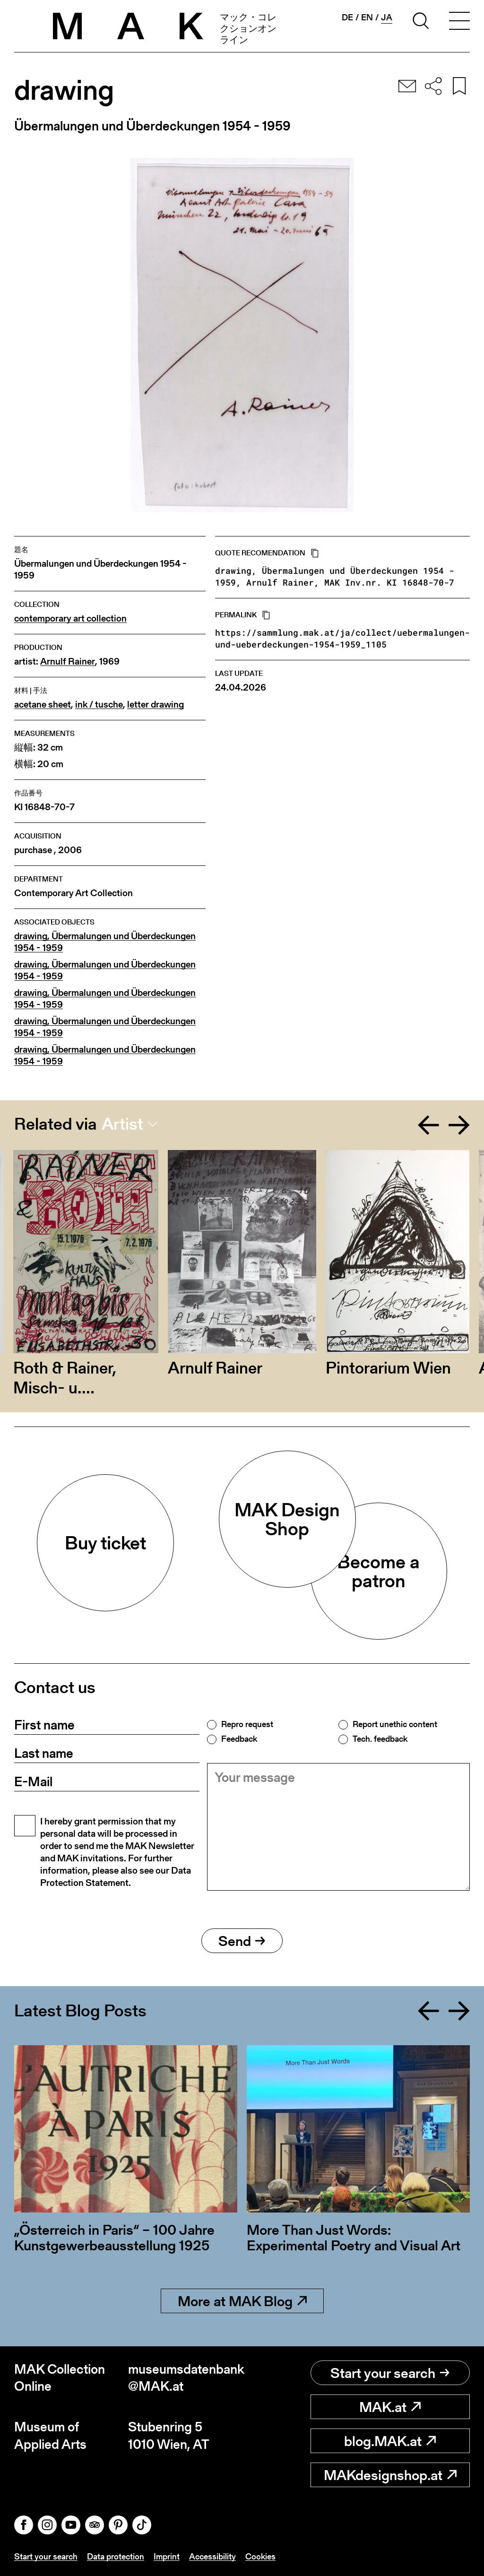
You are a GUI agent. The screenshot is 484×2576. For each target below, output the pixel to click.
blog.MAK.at (390, 2441)
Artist (122, 1124)
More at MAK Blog (242, 2301)
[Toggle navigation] (459, 22)
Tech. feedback (380, 1739)
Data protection (115, 2556)
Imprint (167, 2556)
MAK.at (390, 2407)
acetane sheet (42, 704)
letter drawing (155, 704)
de (347, 17)
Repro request (247, 1724)
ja (386, 17)
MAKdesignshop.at (390, 2475)
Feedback (239, 1739)
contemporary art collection (70, 618)
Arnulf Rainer (67, 661)
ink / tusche (99, 704)
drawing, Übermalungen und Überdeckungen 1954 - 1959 (105, 942)
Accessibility (212, 2556)
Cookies (260, 2556)
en (367, 17)
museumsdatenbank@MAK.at (185, 2377)
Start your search (389, 2373)
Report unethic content (395, 1724)
